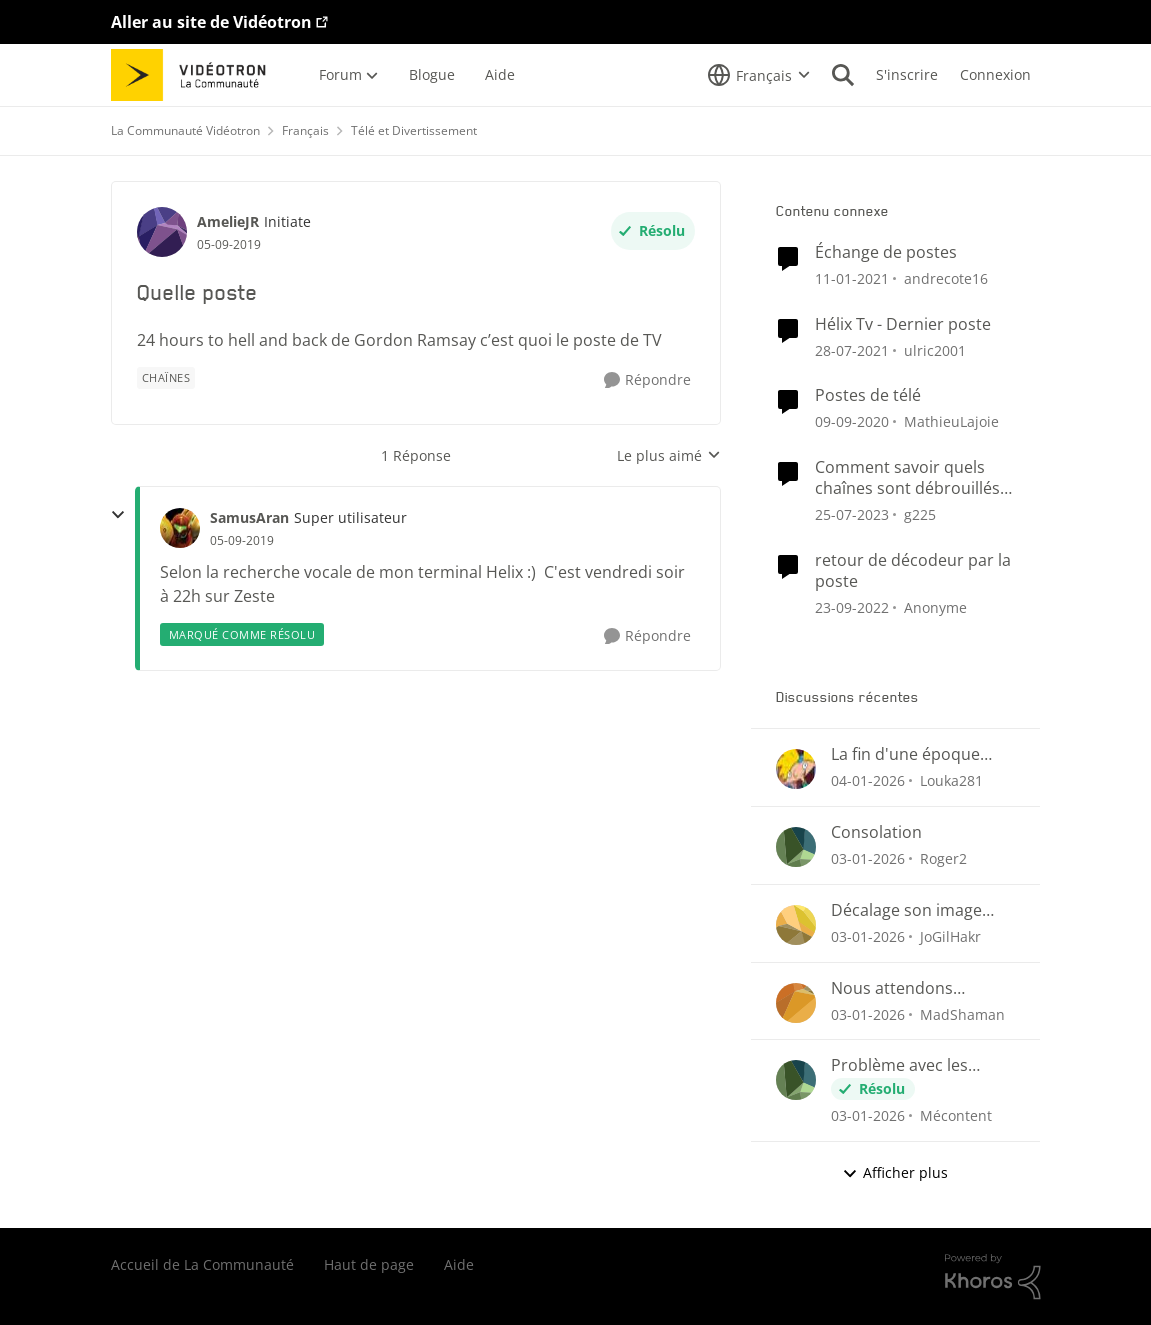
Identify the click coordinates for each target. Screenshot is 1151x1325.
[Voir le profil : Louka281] (796, 769)
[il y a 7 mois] (868, 780)
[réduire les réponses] (118, 515)
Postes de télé (868, 395)
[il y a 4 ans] (852, 606)
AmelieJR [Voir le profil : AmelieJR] (228, 221)
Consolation (876, 832)
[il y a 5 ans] (852, 349)
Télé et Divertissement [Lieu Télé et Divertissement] (414, 130)
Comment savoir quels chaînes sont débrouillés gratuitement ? (907, 478)
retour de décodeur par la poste (913, 571)
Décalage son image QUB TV (906, 910)
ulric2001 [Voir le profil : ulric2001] (935, 349)
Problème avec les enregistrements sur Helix (908, 1065)
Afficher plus (895, 1172)
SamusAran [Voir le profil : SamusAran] (249, 517)
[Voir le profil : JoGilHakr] (796, 925)
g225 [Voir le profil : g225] (920, 514)
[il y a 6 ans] (852, 278)
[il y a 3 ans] (852, 514)
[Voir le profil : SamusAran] (180, 528)
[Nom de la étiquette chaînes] (166, 378)
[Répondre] (647, 380)
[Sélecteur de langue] (759, 75)
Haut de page (369, 1264)
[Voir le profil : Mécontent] (796, 1080)
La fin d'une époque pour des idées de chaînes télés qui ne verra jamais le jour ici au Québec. (913, 754)
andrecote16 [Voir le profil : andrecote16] (946, 278)
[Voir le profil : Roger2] (796, 847)
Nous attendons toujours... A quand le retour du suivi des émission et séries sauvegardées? (911, 988)
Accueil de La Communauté (202, 1264)
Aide (459, 1264)
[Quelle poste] (242, 541)
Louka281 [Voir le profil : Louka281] (951, 780)
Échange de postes (886, 252)
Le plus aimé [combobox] (669, 456)
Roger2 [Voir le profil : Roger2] (943, 858)
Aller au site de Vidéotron (211, 22)
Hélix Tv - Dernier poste (903, 324)
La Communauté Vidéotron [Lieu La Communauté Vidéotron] (185, 130)
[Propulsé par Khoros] (993, 1277)
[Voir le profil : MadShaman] (796, 1003)
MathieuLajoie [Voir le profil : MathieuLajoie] (951, 421)
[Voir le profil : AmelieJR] (162, 232)
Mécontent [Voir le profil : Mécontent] (956, 1115)
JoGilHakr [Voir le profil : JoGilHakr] (950, 936)
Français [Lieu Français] (305, 130)
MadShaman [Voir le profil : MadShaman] (962, 1013)
